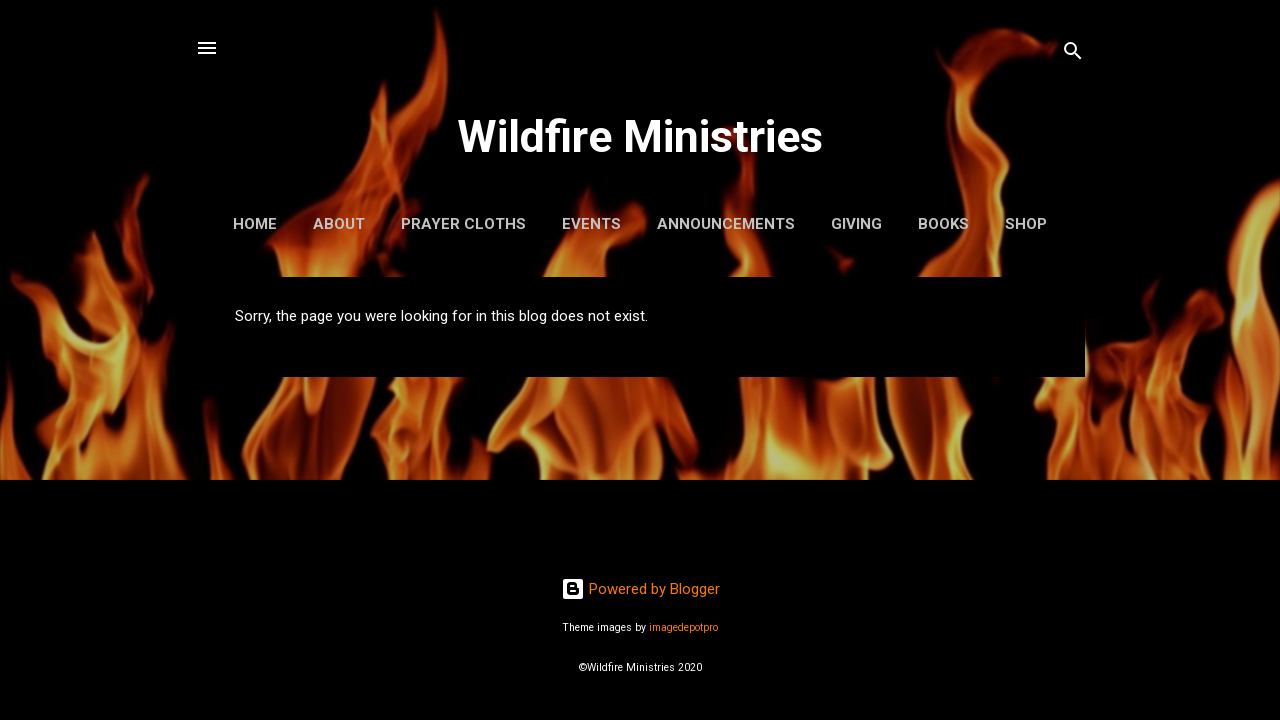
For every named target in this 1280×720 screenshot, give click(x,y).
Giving (856, 224)
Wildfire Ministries (640, 136)
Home (255, 224)
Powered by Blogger (640, 589)
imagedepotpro (683, 627)
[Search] (1073, 54)
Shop (1026, 224)
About (339, 224)
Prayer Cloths (463, 224)
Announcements (726, 224)
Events (591, 224)
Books (943, 224)
